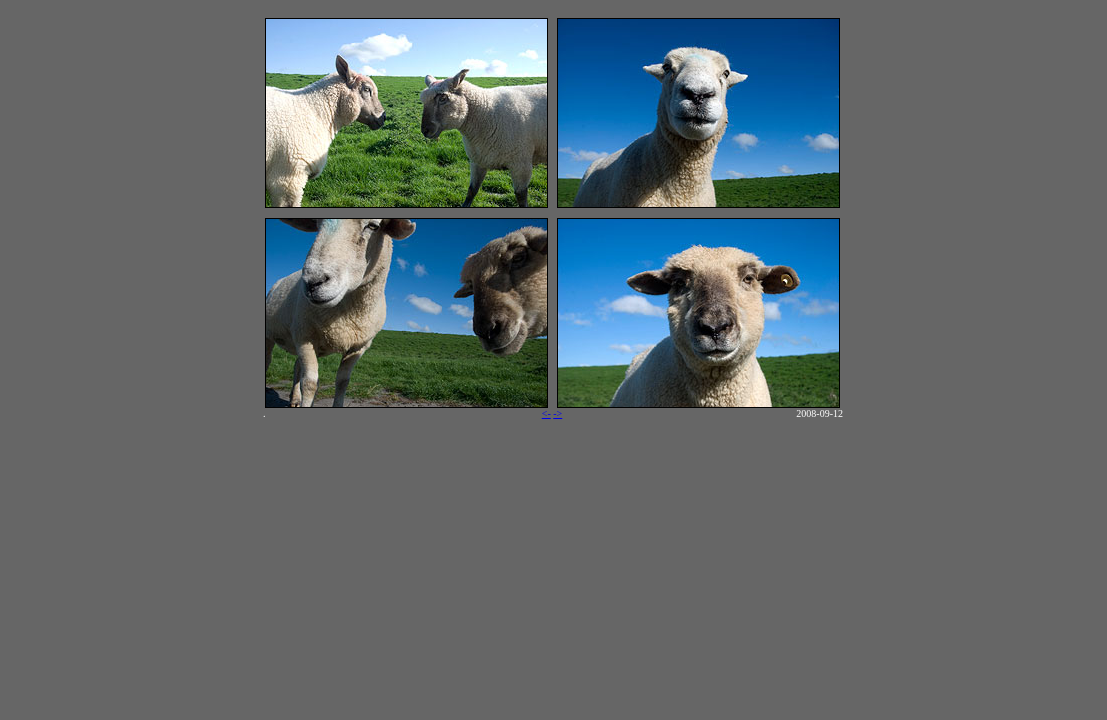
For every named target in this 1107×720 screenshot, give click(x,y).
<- (546, 413)
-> (557, 413)
